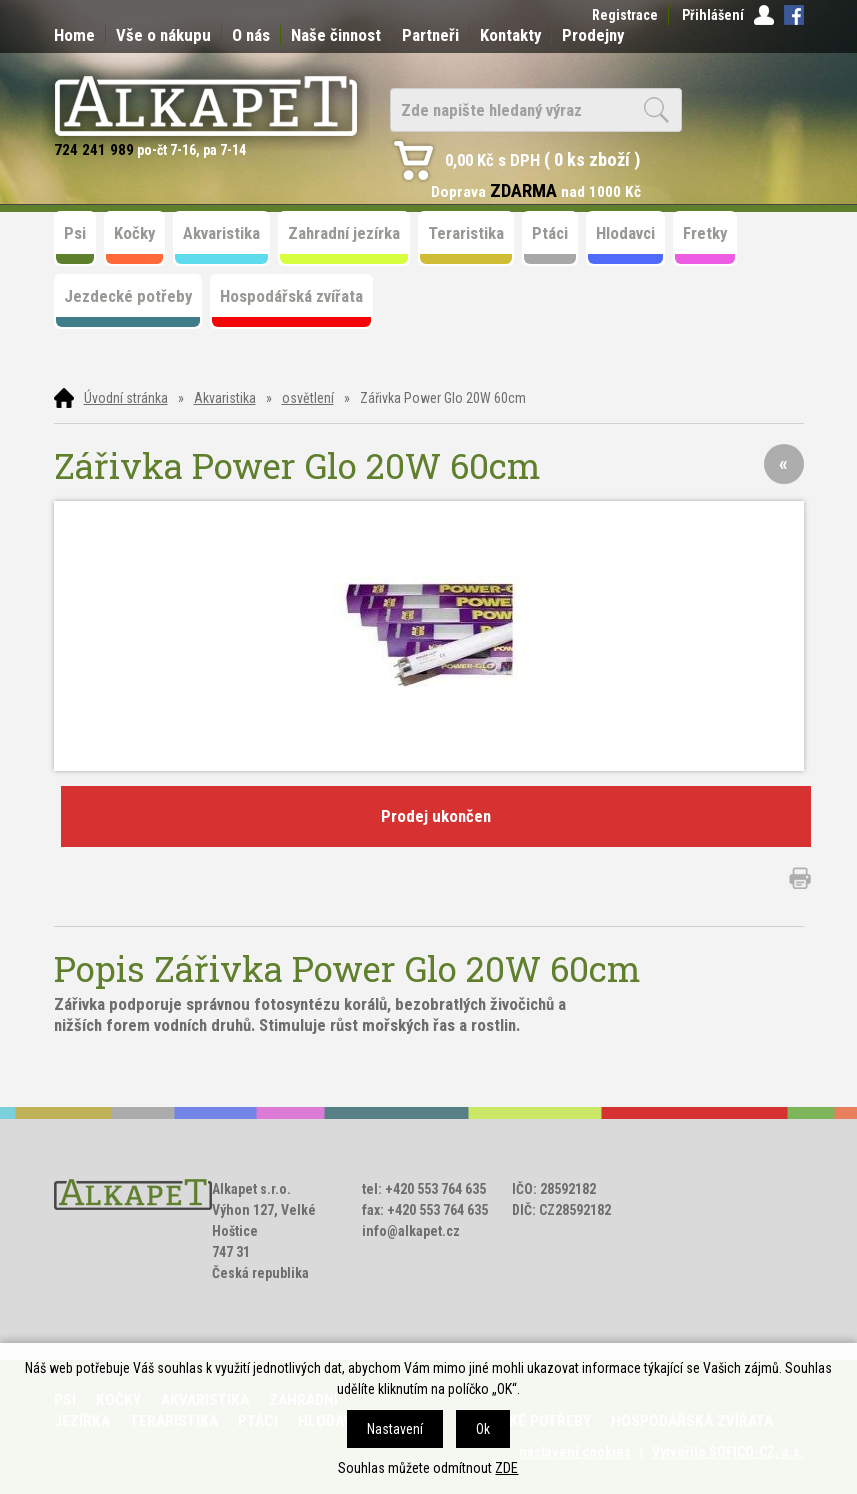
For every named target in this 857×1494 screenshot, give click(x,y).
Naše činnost (336, 35)
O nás (251, 35)
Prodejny (593, 35)
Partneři (430, 35)
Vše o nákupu (163, 35)
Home (74, 35)
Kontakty (510, 35)
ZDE (506, 1468)
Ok (483, 1429)
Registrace (625, 15)
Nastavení (395, 1429)
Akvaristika (225, 398)
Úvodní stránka (126, 398)
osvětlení (308, 398)
